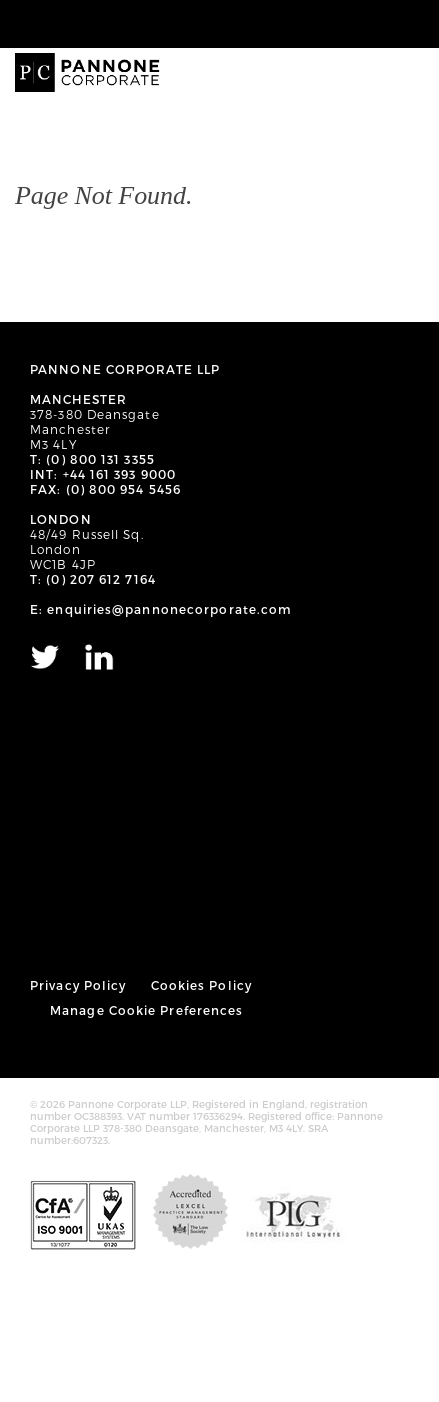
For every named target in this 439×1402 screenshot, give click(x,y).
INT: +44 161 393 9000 (103, 474)
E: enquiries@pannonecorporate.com (161, 609)
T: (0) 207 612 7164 (93, 579)
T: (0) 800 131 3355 (92, 459)
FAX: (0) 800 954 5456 (105, 489)
